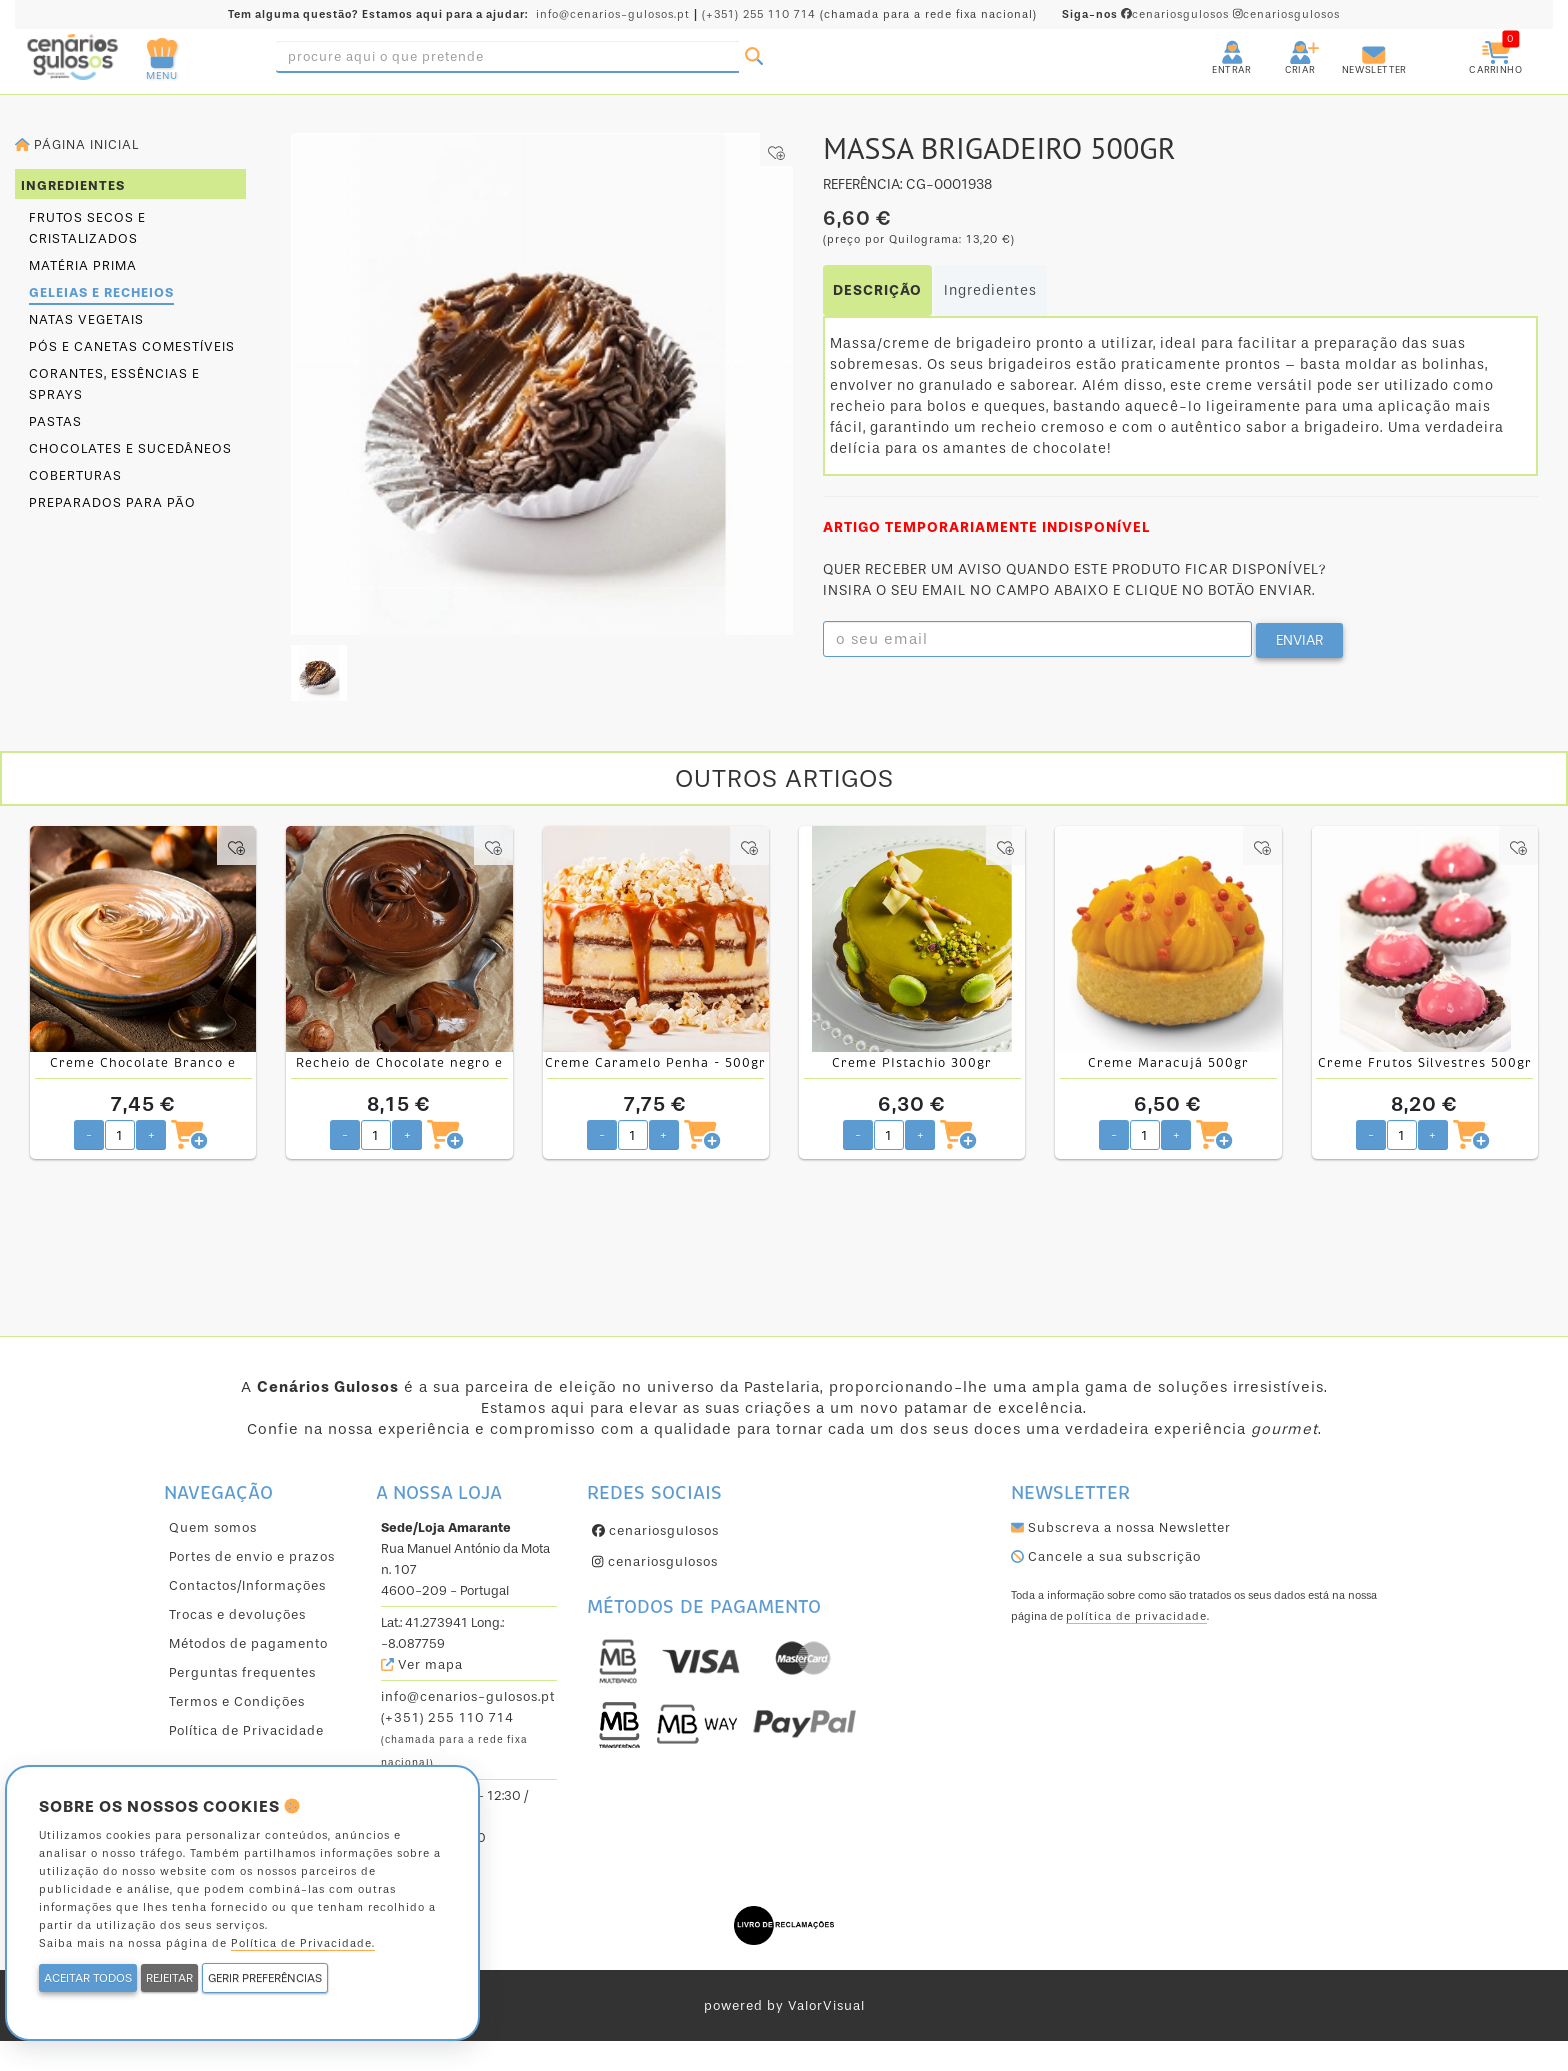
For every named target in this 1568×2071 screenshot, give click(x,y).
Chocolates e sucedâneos (130, 448)
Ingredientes (990, 290)
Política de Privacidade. (303, 1943)
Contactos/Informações (247, 1585)
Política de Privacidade (246, 1730)
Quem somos (213, 1527)
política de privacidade (1136, 1616)
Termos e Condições (237, 1701)
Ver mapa (422, 1664)
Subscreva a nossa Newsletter (1121, 1527)
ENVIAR (1299, 640)
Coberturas (75, 475)
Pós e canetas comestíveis (132, 346)
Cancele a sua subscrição (1106, 1556)
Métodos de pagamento (248, 1643)
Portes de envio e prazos (252, 1556)
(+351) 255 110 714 (759, 14)
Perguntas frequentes (242, 1672)
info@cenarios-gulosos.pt (613, 14)
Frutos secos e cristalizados (87, 228)
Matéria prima (83, 265)
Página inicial (77, 144)
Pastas (55, 421)
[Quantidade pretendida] (120, 1135)
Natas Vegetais (86, 319)
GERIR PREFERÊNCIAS (265, 1978)
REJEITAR (169, 1978)
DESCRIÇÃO (877, 290)
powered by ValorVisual (784, 2005)
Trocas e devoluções (237, 1614)
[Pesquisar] (754, 57)
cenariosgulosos (1147, 14)
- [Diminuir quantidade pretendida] (89, 1134)
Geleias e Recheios (101, 292)
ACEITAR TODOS (88, 1978)
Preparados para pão (112, 502)
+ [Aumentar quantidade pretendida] (151, 1134)
